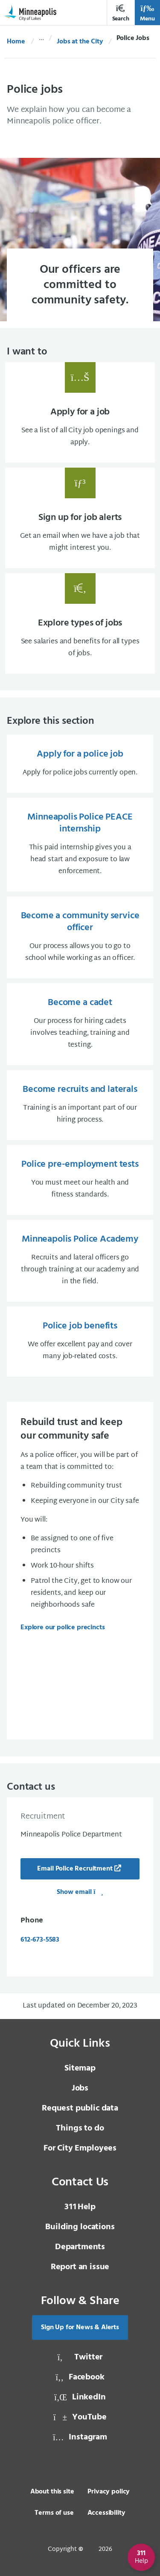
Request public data (80, 2108)
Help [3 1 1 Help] (80, 2207)
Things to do (80, 2128)
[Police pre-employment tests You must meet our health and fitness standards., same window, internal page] (80, 1180)
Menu (147, 13)
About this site (52, 2491)
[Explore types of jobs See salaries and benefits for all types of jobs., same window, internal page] (80, 623)
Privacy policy (108, 2491)
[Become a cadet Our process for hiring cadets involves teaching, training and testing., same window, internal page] (80, 1024)
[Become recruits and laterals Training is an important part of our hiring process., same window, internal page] (80, 1105)
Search (120, 13)
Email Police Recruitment (74, 1868)
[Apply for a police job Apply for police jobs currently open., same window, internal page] (80, 764)
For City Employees (80, 2148)
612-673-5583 (39, 1939)
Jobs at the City (80, 41)
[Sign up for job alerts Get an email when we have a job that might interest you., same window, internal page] (80, 518)
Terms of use (54, 2513)
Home (16, 41)
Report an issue (80, 2267)
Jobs (80, 2088)
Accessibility (106, 2513)
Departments (80, 2247)
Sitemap (80, 2068)
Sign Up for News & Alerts (80, 2327)
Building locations (79, 2227)
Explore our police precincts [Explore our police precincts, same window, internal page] (62, 1627)
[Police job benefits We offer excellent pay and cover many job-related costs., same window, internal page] (80, 1342)
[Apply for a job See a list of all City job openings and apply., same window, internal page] (80, 412)
